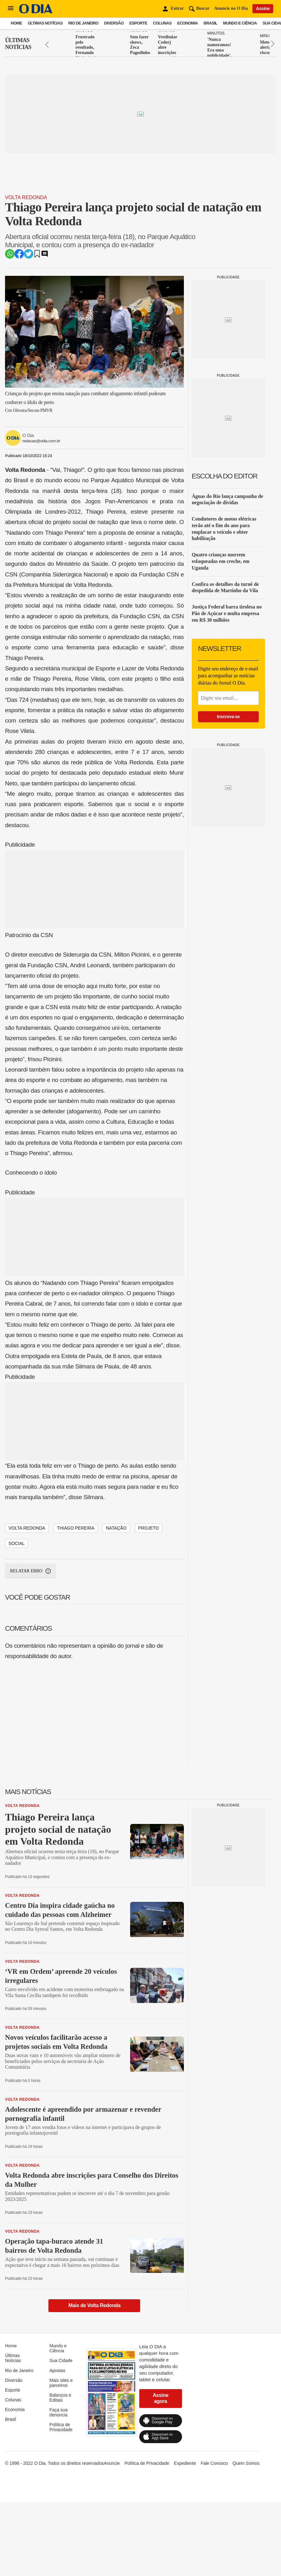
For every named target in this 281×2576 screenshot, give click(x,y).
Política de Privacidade (60, 2427)
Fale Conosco (214, 2463)
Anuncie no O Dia (231, 8)
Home (16, 23)
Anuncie (112, 2463)
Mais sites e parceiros (61, 2383)
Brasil (211, 23)
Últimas (18, 44)
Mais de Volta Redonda (95, 2305)
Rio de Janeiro (83, 23)
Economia (187, 23)
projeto (148, 1528)
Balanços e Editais (60, 2398)
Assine (263, 8)
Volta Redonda (26, 197)
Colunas (162, 23)
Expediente (185, 2463)
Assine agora (160, 2398)
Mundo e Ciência (240, 23)
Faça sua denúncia (58, 2412)
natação (116, 1528)
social (16, 1543)
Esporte (138, 23)
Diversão (114, 23)
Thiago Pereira (75, 1528)
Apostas (57, 2370)
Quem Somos (246, 2463)
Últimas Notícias (45, 23)
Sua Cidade (60, 2360)
